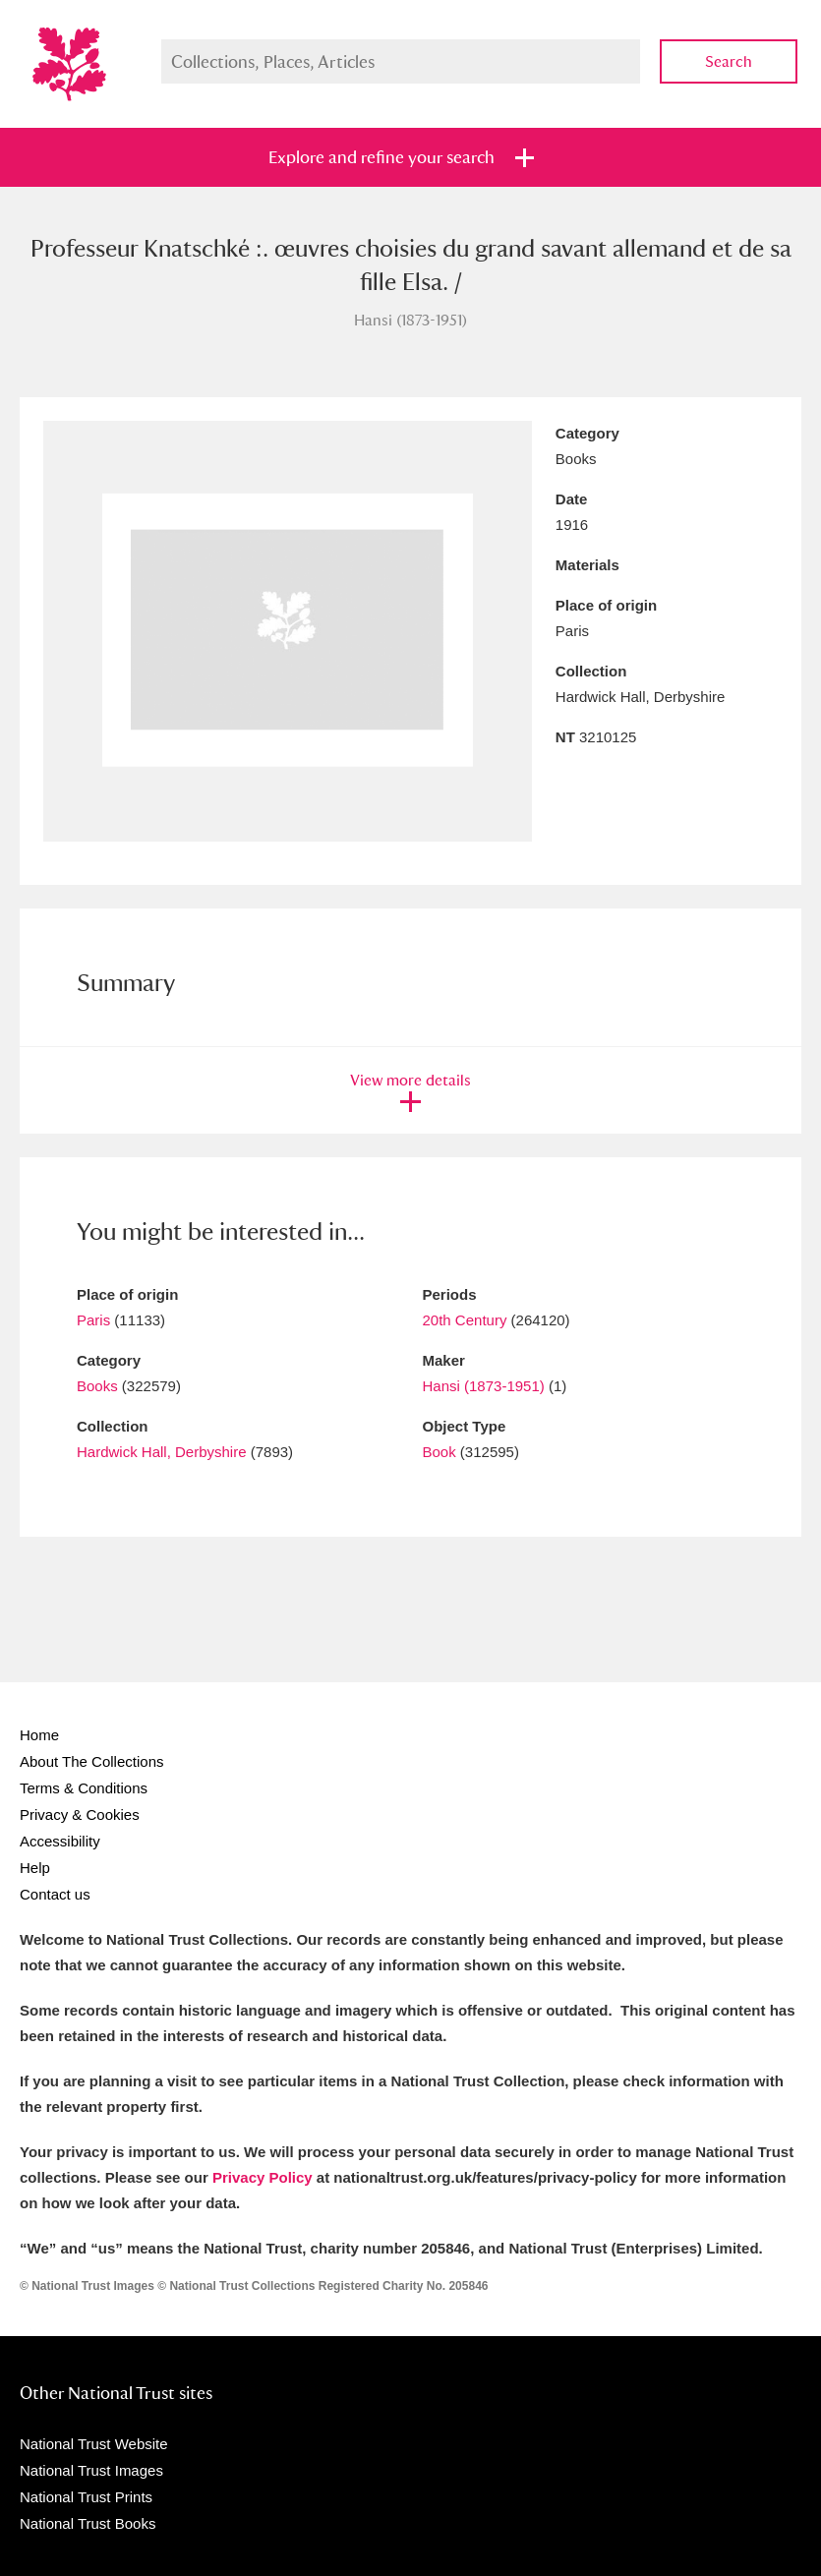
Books (97, 1385)
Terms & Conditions (83, 1788)
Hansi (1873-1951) (484, 1385)
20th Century (465, 1320)
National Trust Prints (86, 2496)
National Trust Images (91, 2470)
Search (728, 61)
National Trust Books (87, 2523)
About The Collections (91, 1761)
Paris (93, 1320)
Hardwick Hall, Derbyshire (162, 1451)
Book (439, 1451)
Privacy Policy (262, 2177)
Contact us (55, 1894)
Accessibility (60, 1841)
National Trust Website (94, 2443)
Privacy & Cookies (80, 1814)
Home (39, 1735)
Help (35, 1867)
